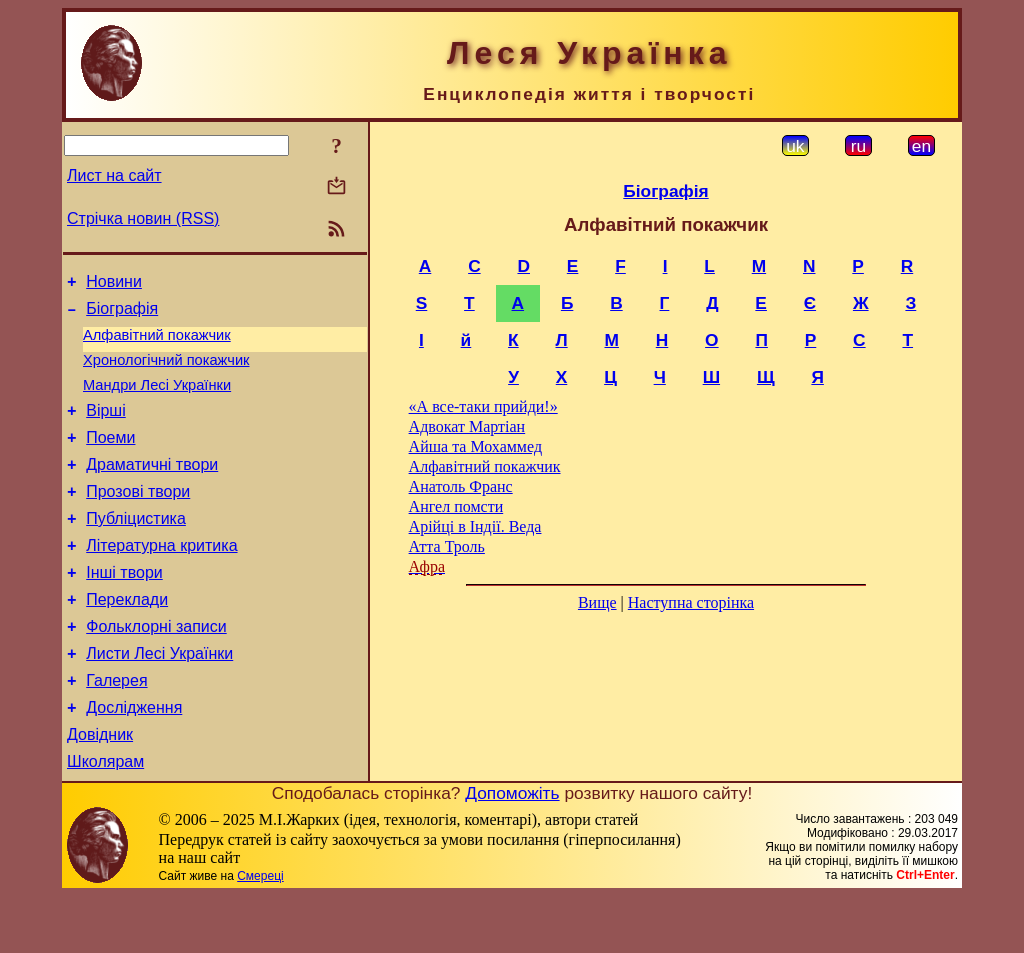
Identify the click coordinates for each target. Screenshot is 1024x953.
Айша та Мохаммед (475, 446)
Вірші (106, 428)
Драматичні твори (152, 488)
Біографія (122, 314)
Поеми (110, 458)
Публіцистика (136, 548)
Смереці (260, 933)
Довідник (100, 788)
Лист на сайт (114, 175)
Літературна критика (161, 578)
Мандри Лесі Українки (157, 400)
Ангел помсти (456, 506)
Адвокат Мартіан (467, 426)
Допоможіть (512, 850)
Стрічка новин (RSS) (143, 218)
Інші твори (124, 608)
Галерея (116, 728)
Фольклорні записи (156, 668)
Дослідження (134, 758)
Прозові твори (138, 518)
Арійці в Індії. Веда (475, 526)
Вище (597, 602)
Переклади (127, 638)
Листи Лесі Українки (159, 698)
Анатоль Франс (461, 486)
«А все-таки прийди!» (483, 406)
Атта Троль (447, 546)
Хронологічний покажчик (166, 372)
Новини (114, 284)
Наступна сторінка (691, 602)
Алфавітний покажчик (157, 344)
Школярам (105, 818)
